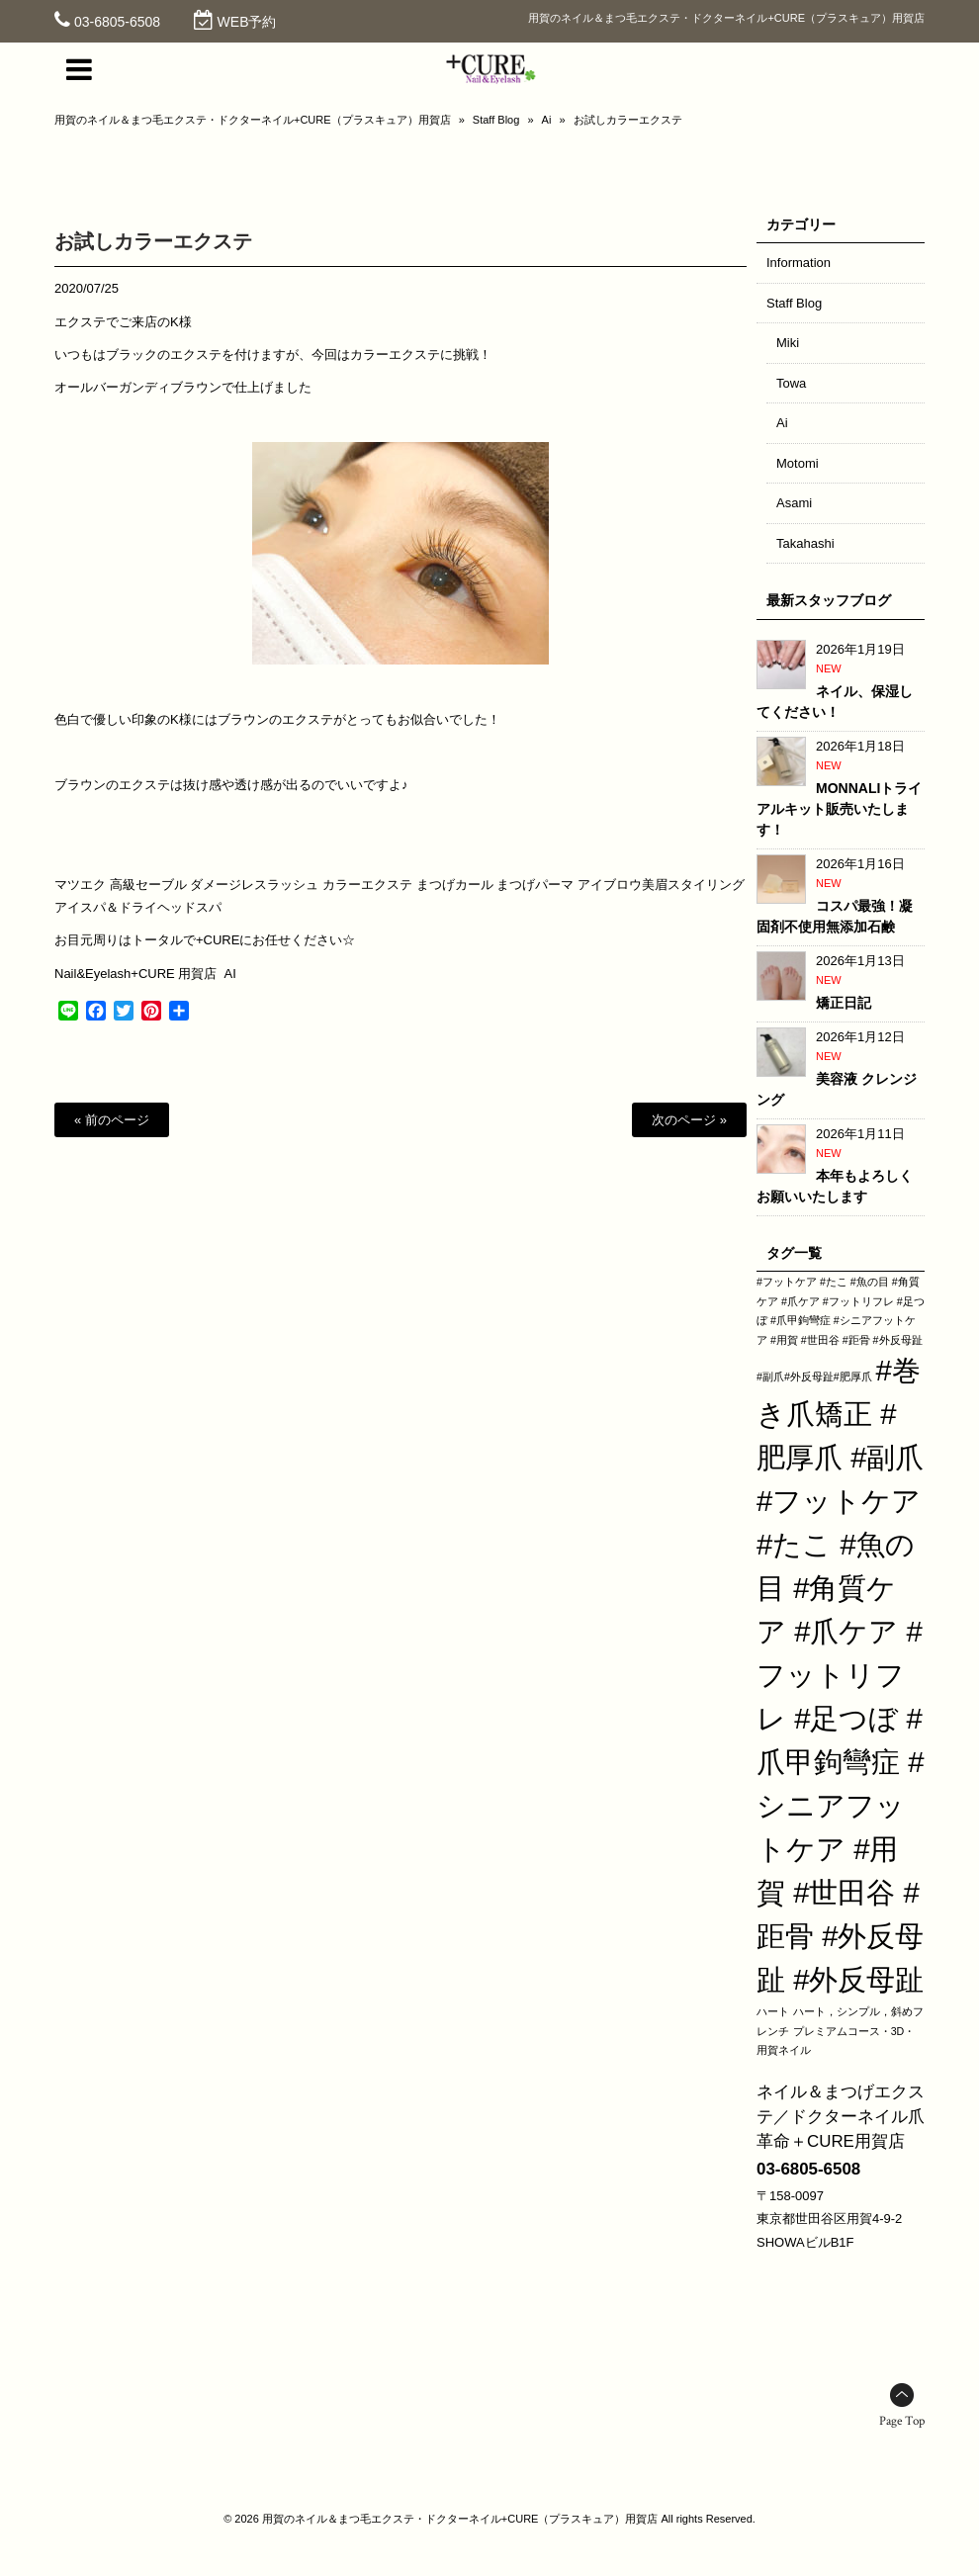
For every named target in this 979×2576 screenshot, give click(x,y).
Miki (787, 342)
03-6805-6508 (117, 22)
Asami (794, 502)
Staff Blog (496, 120)
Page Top (902, 2421)
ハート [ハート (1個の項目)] (772, 2011)
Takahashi (805, 543)
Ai (547, 120)
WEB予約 (247, 22)
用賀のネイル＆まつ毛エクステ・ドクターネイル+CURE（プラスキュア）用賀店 (252, 120)
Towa (791, 383)
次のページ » (689, 1119)
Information (798, 262)
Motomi (797, 463)
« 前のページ (111, 1119)
